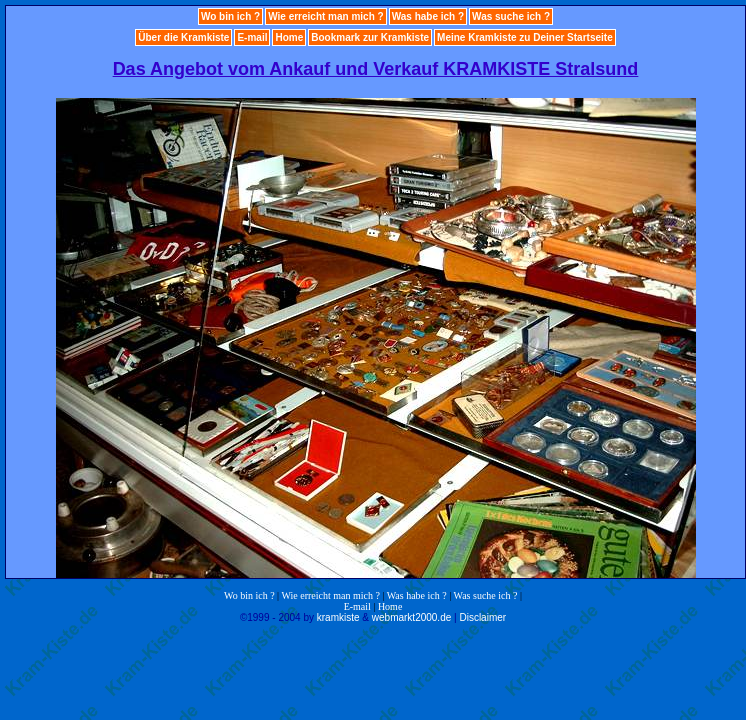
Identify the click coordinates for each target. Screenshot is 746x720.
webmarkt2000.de (412, 617)
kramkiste (338, 617)
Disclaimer (482, 617)
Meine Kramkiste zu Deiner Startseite (525, 37)
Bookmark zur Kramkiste (370, 37)
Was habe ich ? (428, 16)
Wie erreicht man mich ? (326, 16)
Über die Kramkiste (183, 37)
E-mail (252, 37)
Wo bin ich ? (230, 16)
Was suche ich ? (511, 16)
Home (289, 37)
